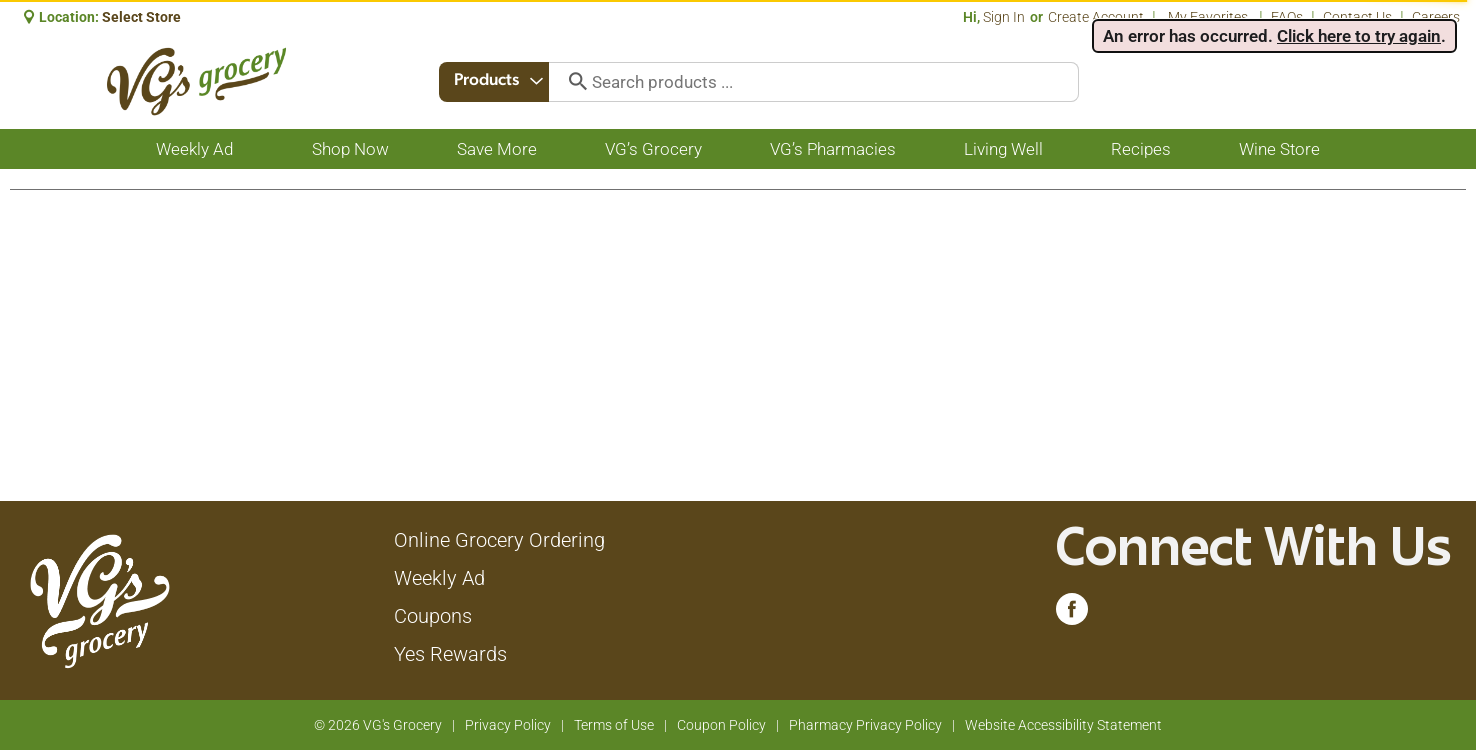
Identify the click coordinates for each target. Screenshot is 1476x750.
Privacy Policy (508, 725)
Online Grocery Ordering (499, 540)
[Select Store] (143, 17)
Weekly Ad (439, 578)
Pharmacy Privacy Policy (865, 725)
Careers (1436, 17)
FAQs (1287, 17)
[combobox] (496, 82)
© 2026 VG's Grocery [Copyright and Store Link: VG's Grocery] (378, 725)
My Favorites (1209, 17)
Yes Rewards (450, 654)
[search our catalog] (574, 82)
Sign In (1004, 17)
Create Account (1096, 17)
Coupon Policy (721, 725)
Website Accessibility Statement (1063, 725)
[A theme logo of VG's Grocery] (196, 81)
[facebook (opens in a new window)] (1072, 614)
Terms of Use (614, 725)
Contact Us (1357, 17)
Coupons (433, 616)
